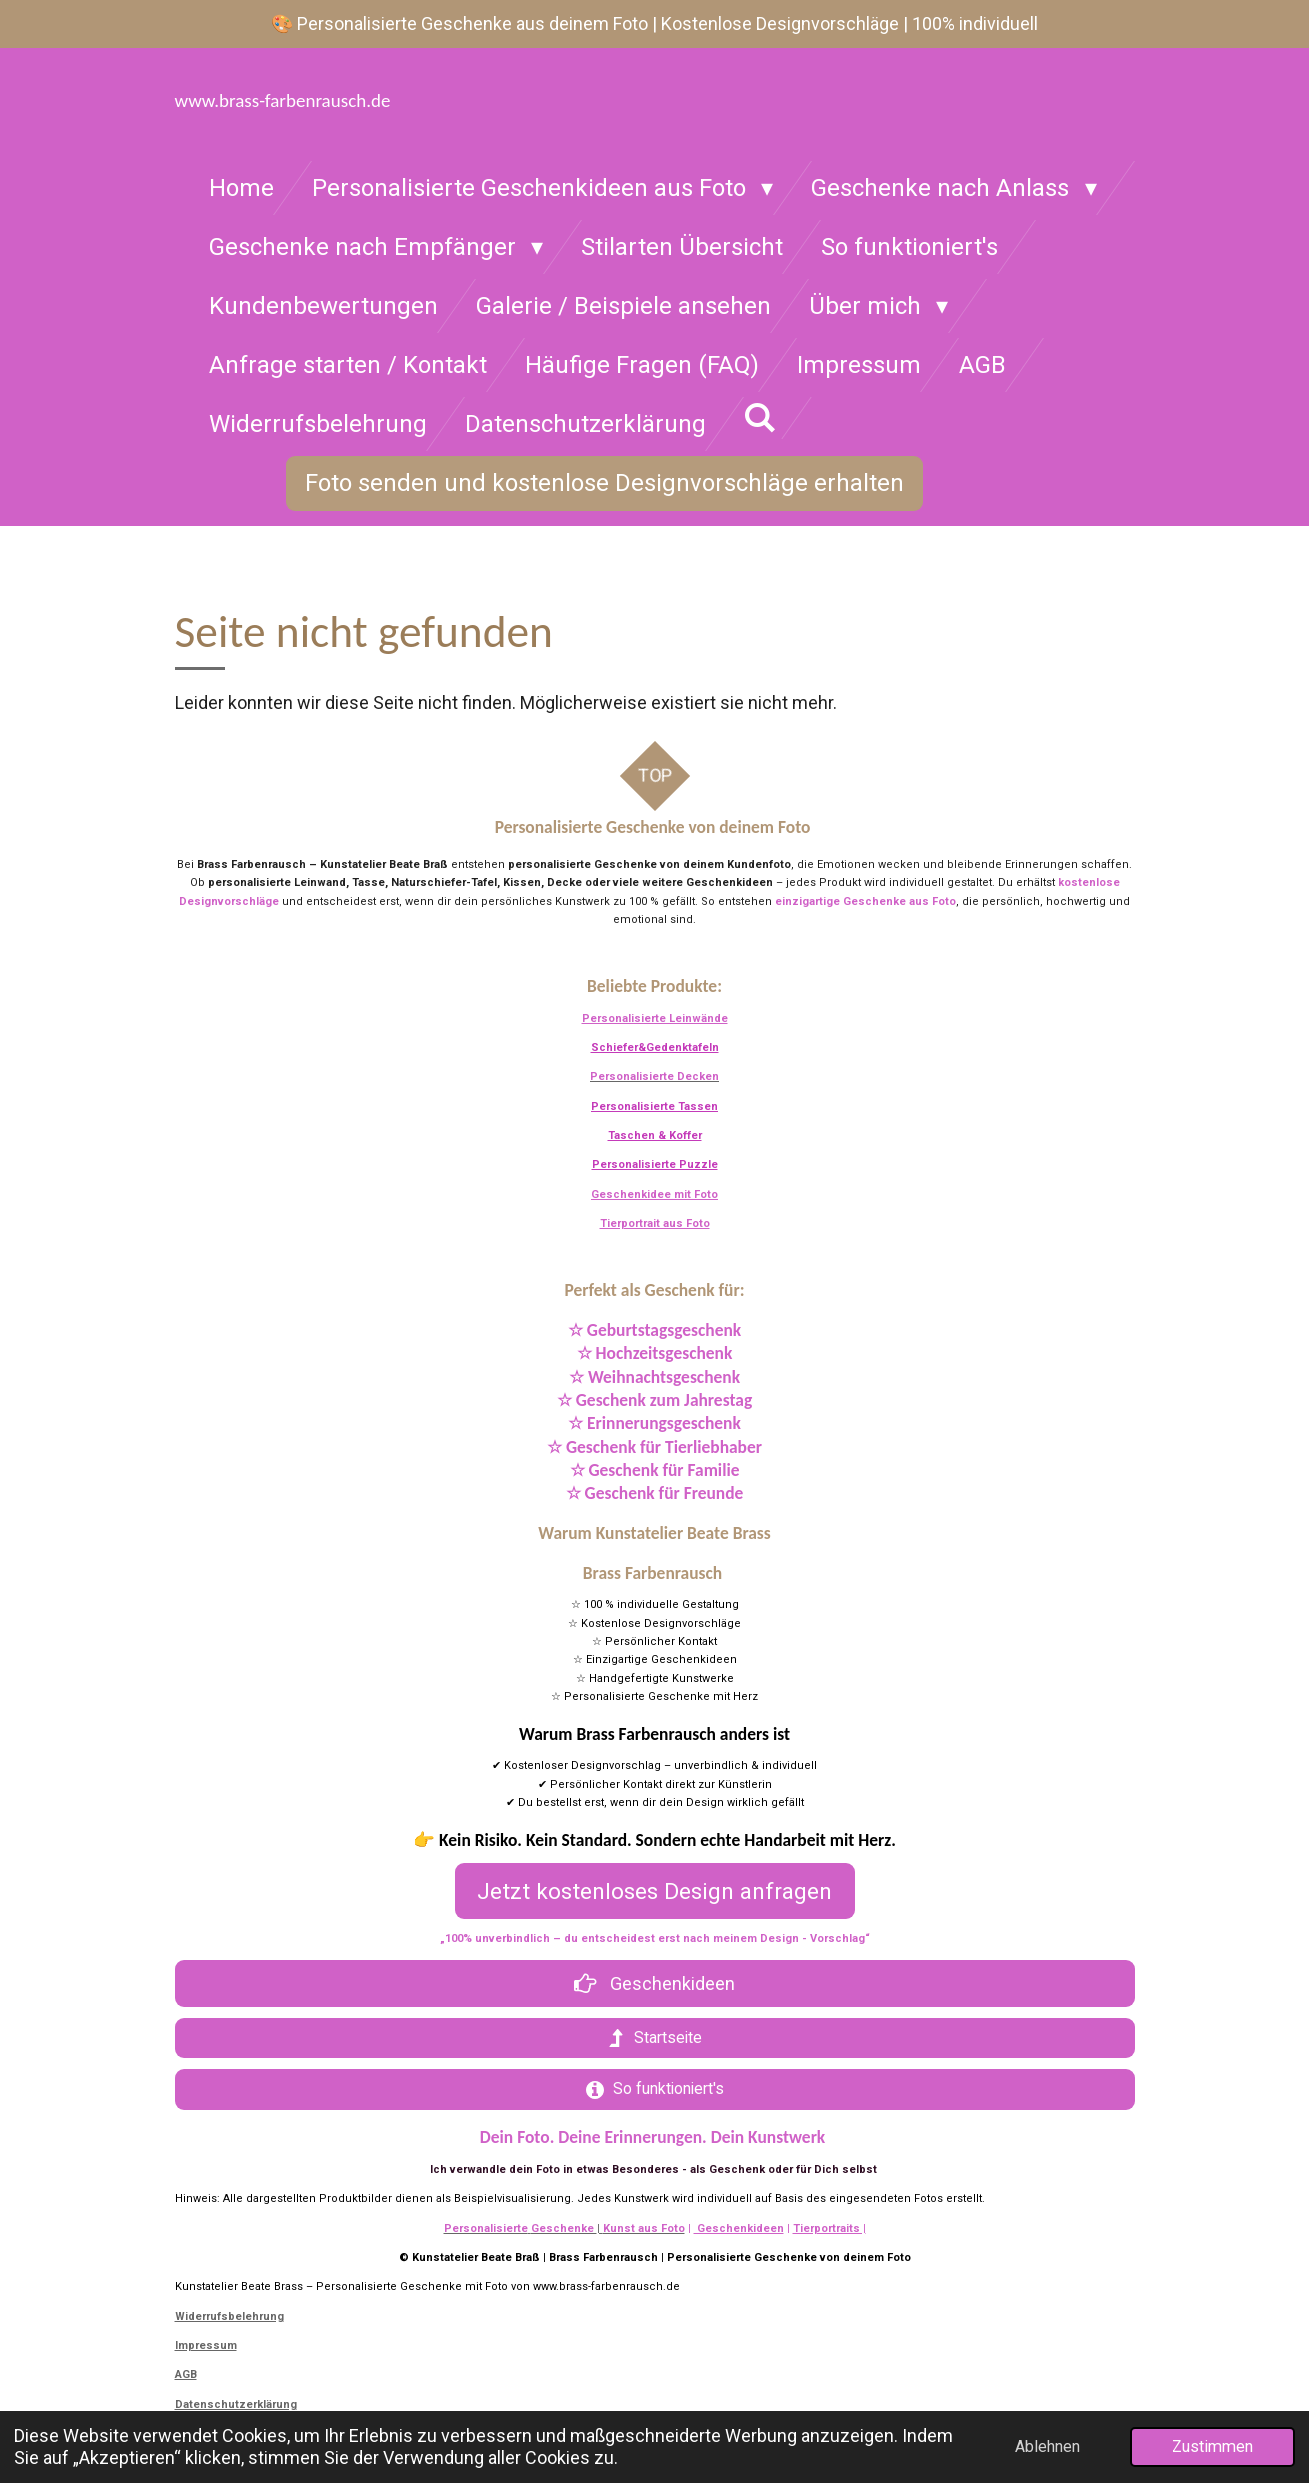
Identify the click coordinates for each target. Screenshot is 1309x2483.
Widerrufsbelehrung (229, 2316)
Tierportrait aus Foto (655, 1223)
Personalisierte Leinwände (655, 1018)
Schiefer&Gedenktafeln (655, 1047)
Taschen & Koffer (655, 1135)
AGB (186, 2374)
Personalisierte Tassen (654, 1106)
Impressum (206, 2345)
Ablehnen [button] (1047, 2446)
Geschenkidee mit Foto (654, 1194)
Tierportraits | (829, 2228)
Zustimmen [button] (1212, 2446)
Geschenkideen (739, 2228)
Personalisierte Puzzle (655, 1164)
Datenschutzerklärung (236, 2404)
